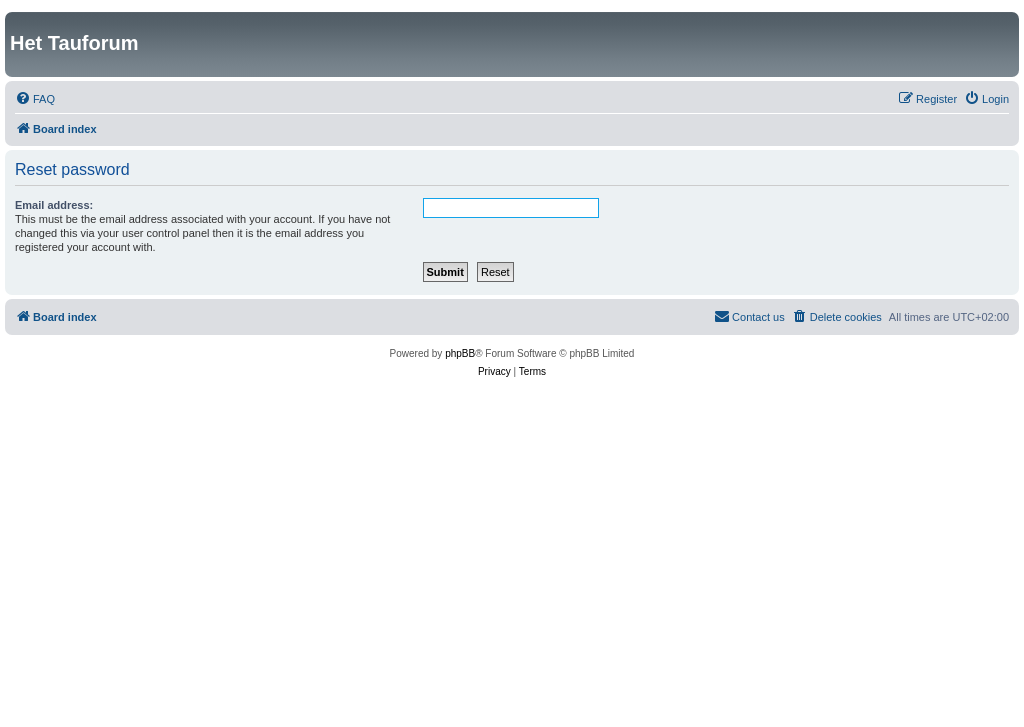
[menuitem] (35, 99)
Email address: (54, 205)
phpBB (460, 353)
